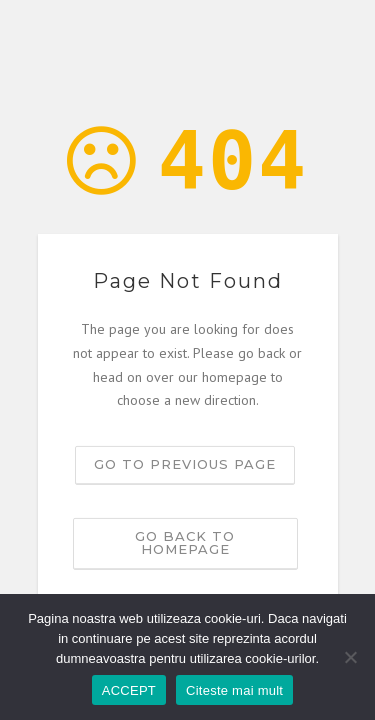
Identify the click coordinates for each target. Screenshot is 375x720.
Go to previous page (185, 464)
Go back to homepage (185, 542)
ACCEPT (129, 690)
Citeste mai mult (234, 690)
